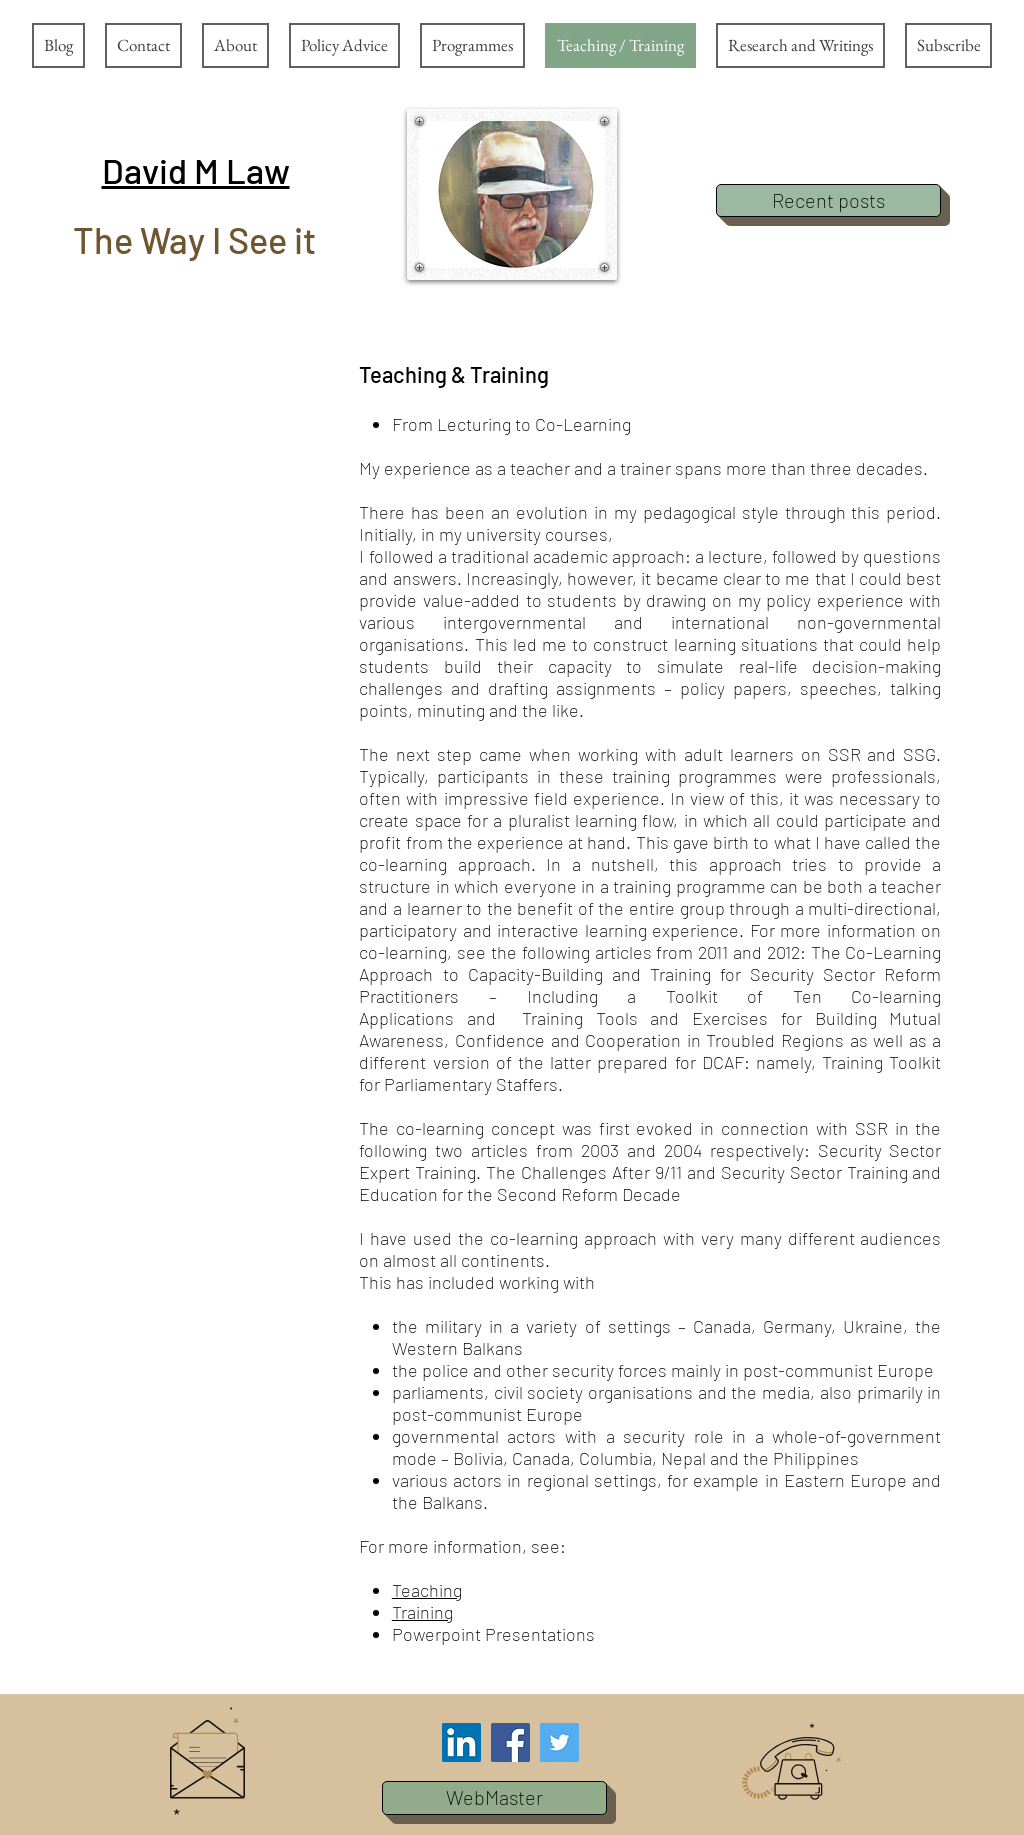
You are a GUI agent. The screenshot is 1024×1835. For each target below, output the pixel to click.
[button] (196, 170)
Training (422, 1612)
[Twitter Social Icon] (559, 1742)
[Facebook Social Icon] (510, 1742)
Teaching (427, 1590)
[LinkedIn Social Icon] (461, 1742)
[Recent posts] (828, 200)
